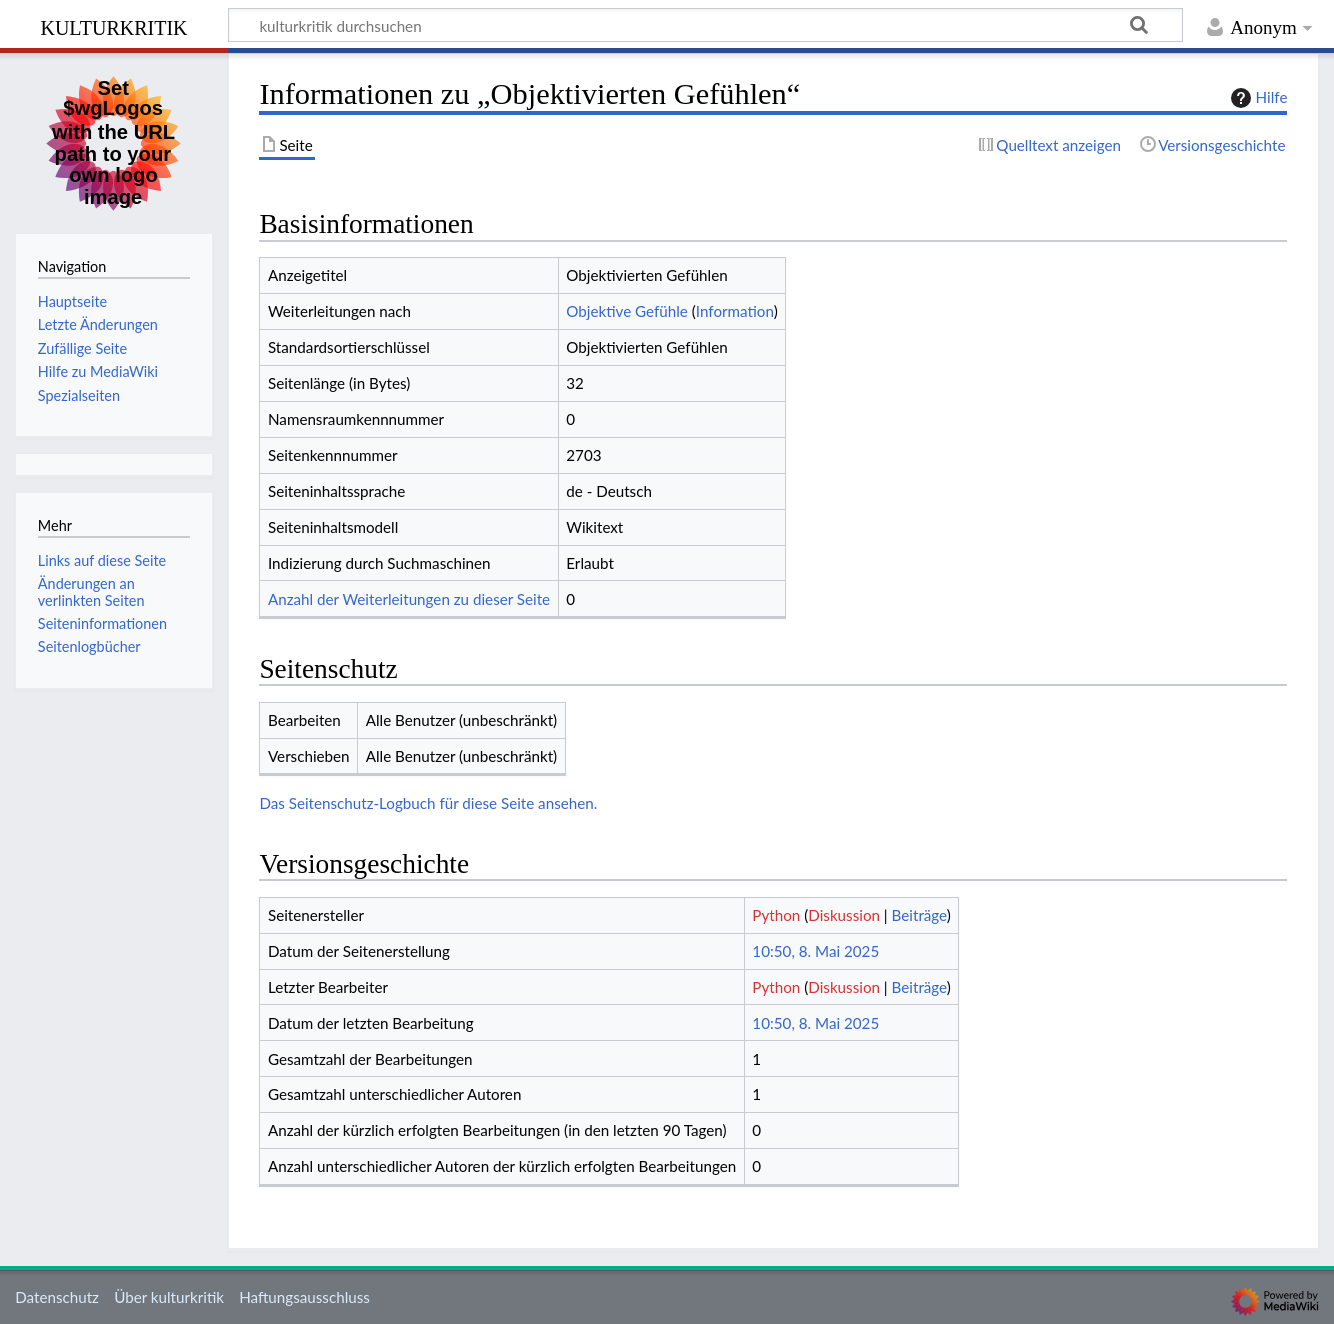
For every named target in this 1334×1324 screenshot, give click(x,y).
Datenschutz (57, 1297)
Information (735, 311)
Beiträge (919, 915)
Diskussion (844, 915)
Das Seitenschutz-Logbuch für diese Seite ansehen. (428, 803)
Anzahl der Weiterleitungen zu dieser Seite (409, 599)
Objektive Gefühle (627, 311)
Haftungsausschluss (304, 1297)
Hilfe (1257, 98)
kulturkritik (113, 25)
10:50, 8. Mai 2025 (815, 951)
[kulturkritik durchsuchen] (705, 25)
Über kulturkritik (169, 1297)
